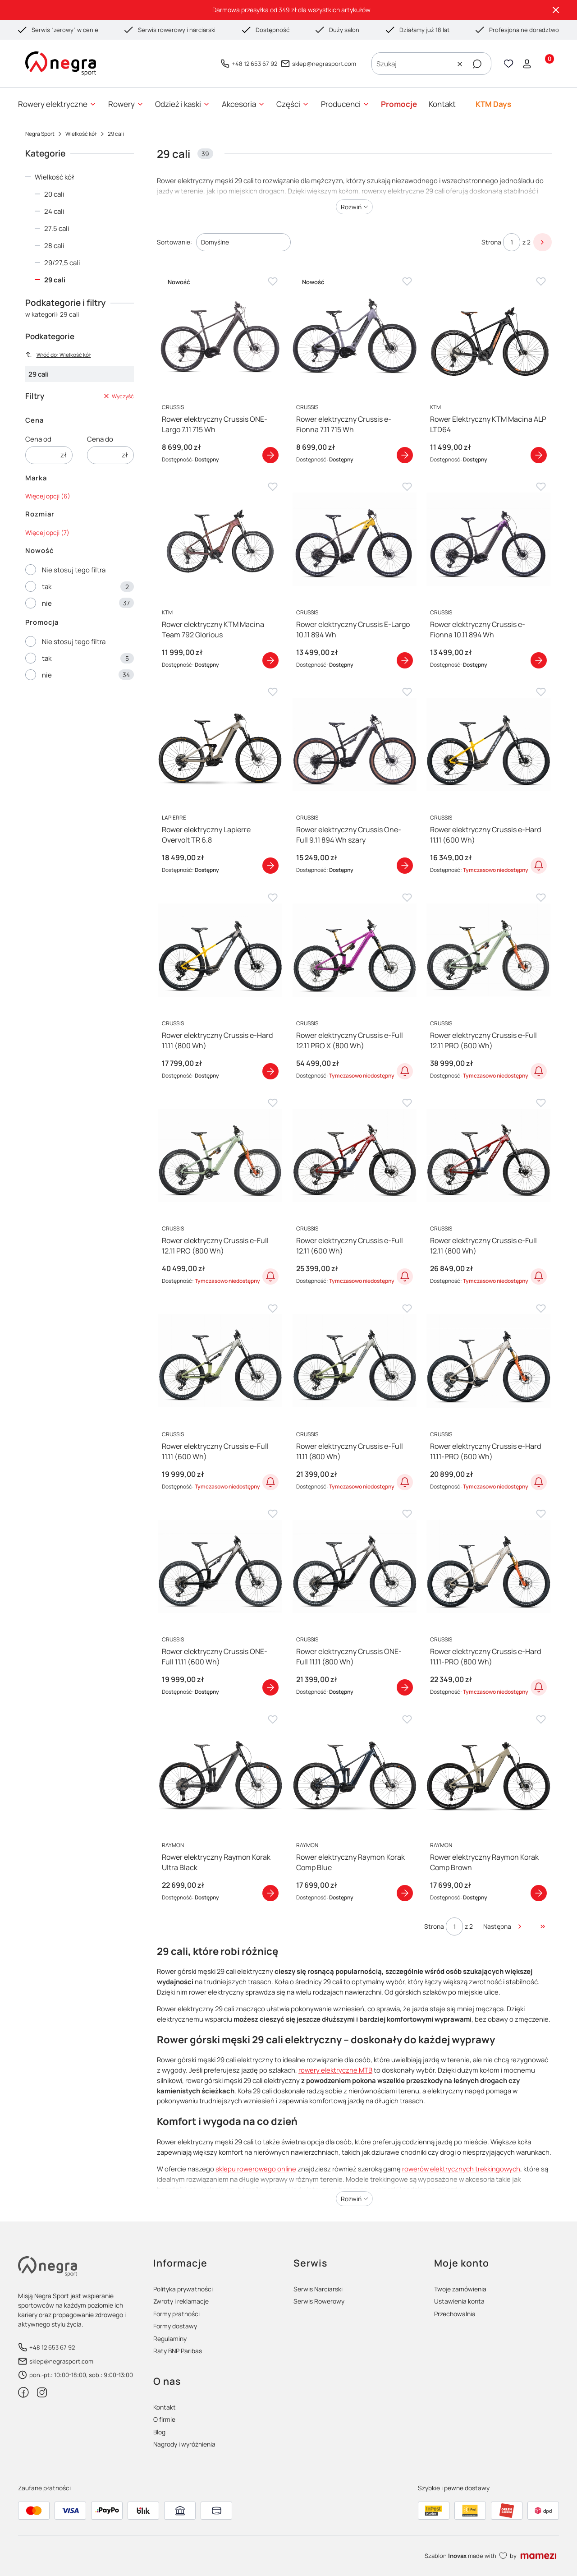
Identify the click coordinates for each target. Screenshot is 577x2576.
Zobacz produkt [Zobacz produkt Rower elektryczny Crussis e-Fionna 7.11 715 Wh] (404, 455)
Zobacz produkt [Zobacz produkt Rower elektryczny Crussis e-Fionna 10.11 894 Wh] (539, 660)
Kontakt (164, 2407)
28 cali (54, 245)
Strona (491, 242)
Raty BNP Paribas (177, 2350)
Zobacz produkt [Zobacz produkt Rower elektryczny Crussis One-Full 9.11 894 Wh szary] (404, 866)
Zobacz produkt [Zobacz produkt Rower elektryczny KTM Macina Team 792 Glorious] (270, 660)
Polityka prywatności (183, 2289)
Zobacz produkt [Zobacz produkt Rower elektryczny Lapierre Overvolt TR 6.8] (270, 866)
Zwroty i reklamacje (181, 2301)
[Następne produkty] (503, 1926)
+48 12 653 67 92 (254, 63)
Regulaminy (170, 2338)
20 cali (54, 194)
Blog (159, 2432)
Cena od (38, 439)
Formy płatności (176, 2313)
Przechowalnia (455, 2313)
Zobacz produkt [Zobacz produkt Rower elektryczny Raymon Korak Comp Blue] (404, 1893)
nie (47, 603)
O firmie (164, 2419)
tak (46, 586)
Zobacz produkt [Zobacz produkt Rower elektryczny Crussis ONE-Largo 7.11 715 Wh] (270, 455)
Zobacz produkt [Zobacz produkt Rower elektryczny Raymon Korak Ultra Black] (270, 1893)
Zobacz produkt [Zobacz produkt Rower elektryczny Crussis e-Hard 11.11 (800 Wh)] (270, 1071)
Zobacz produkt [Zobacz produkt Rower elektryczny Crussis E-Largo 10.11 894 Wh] (404, 660)
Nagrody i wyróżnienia (184, 2444)
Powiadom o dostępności (539, 866)
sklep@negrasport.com (324, 63)
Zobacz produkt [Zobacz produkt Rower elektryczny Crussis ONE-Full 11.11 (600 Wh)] (270, 1688)
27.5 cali (56, 228)
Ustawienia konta (459, 2301)
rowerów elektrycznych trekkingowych (461, 2168)
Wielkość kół (81, 134)
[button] (477, 64)
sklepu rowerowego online (255, 2168)
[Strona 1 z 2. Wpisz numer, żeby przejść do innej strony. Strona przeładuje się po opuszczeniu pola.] (511, 242)
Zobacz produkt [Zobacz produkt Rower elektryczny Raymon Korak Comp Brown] (539, 1893)
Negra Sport (40, 134)
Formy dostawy (175, 2326)
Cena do (100, 439)
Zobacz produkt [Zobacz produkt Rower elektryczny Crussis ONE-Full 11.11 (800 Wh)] (404, 1688)
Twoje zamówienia (460, 2289)
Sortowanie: (174, 242)
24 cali (54, 211)
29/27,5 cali (62, 262)
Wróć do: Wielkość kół (58, 355)
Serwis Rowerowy (318, 2301)
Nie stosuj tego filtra (73, 570)
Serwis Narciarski (318, 2289)
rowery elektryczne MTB (335, 2069)
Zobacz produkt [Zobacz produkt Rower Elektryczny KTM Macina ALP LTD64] (539, 455)
